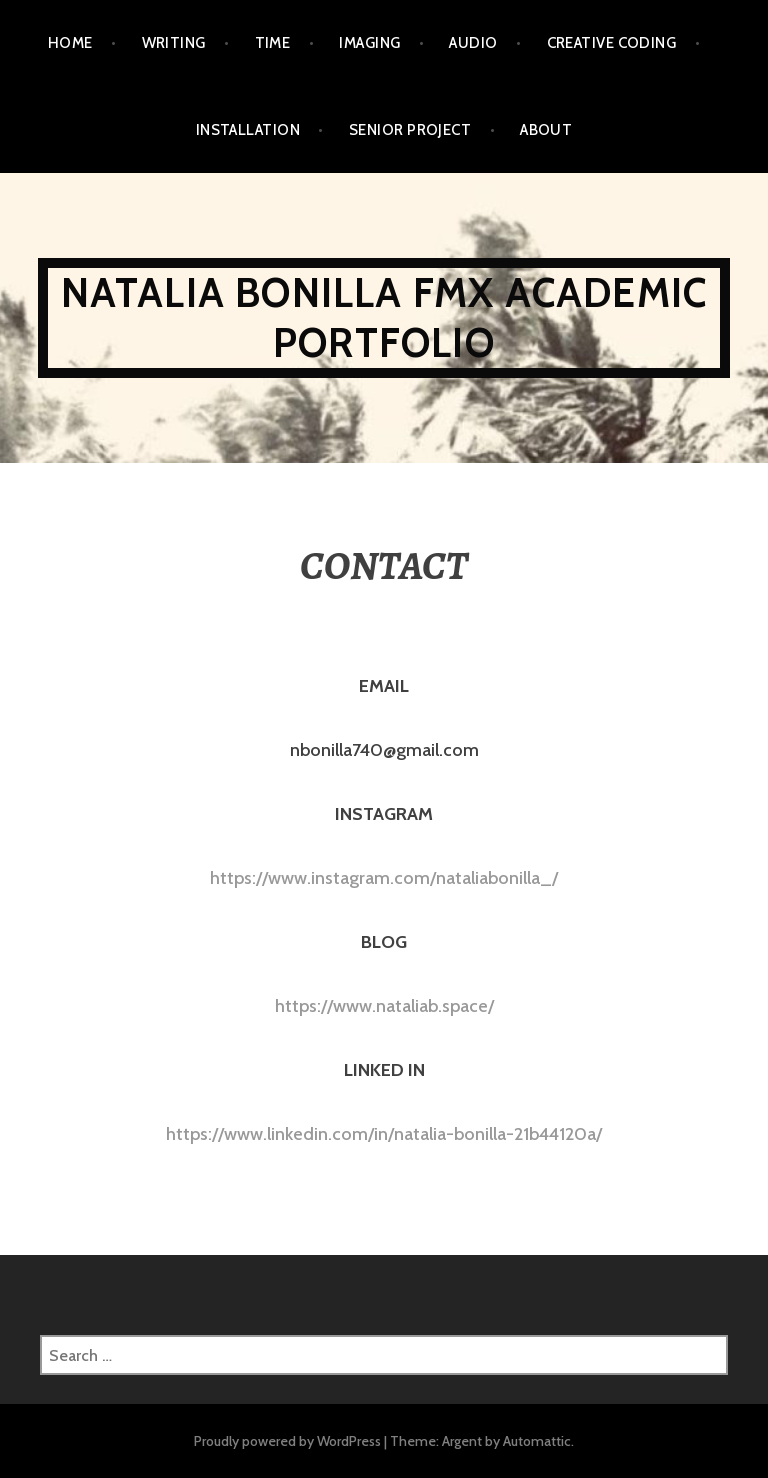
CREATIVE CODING (612, 43)
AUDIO (473, 43)
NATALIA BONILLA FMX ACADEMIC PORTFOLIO (384, 317)
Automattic (537, 1441)
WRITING (174, 43)
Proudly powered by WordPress (287, 1441)
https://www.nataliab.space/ (384, 1006)
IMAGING (369, 43)
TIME (273, 43)
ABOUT (546, 130)
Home (70, 43)
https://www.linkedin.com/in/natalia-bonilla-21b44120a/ (384, 1134)
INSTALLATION (248, 130)
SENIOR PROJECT (410, 130)
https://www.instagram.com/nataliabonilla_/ (384, 878)
